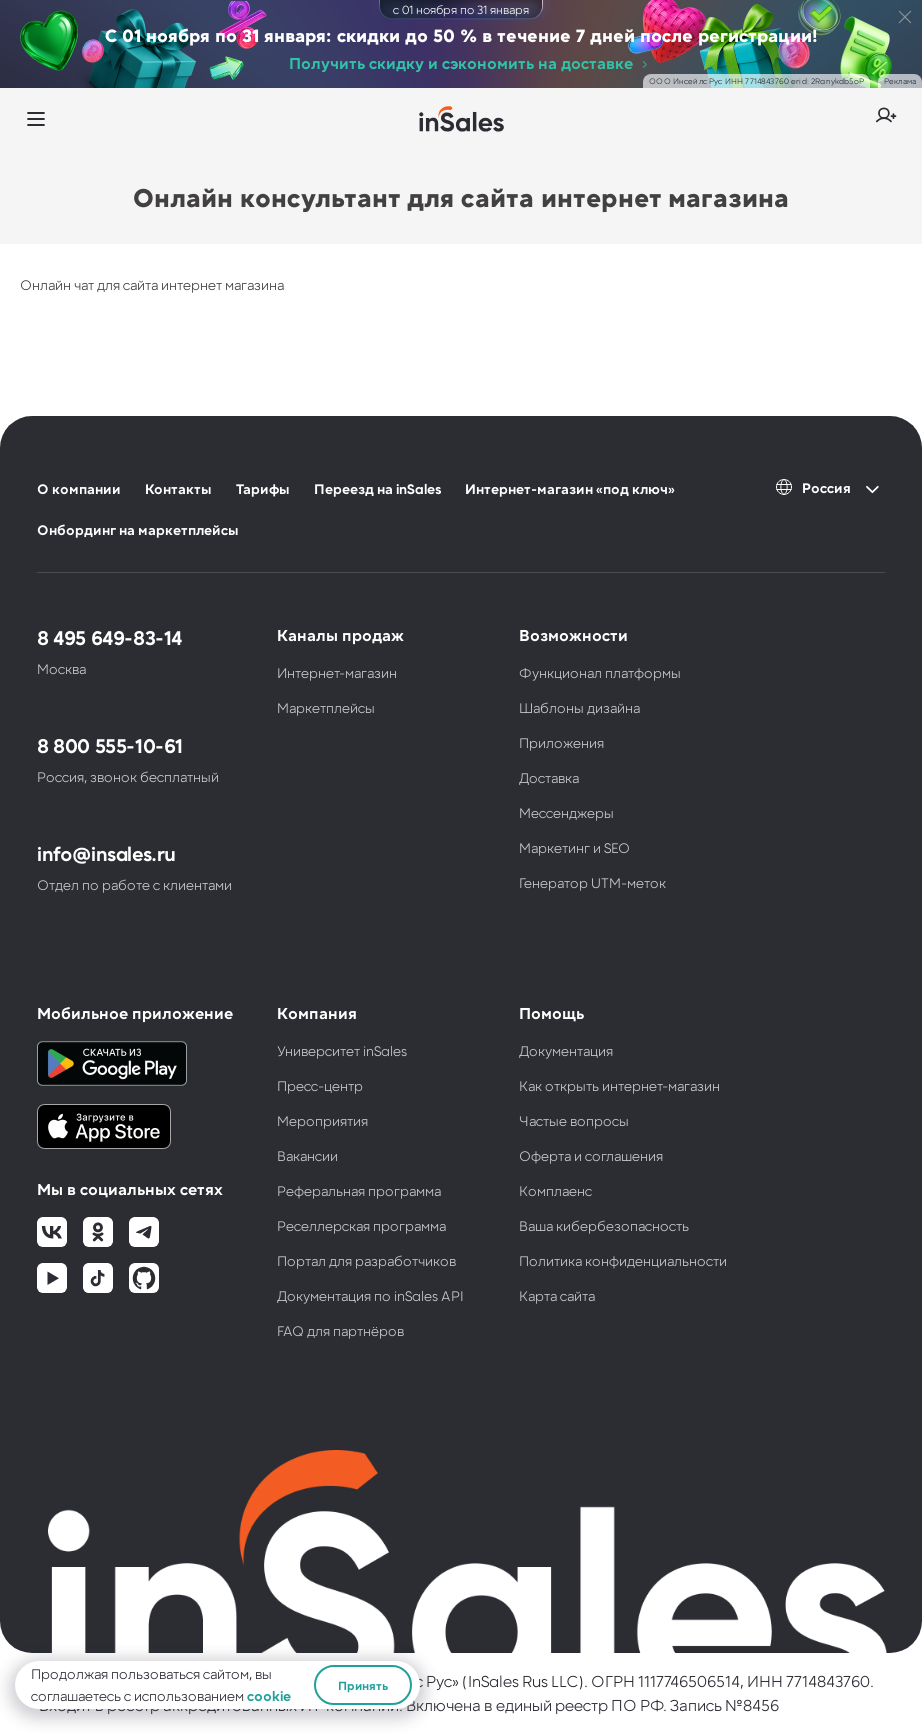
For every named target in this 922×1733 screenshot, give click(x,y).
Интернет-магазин (337, 672)
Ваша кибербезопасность (604, 1225)
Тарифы (263, 488)
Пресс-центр (320, 1085)
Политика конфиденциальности (623, 1260)
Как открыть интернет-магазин (619, 1085)
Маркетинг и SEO (574, 847)
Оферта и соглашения (591, 1155)
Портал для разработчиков (366, 1260)
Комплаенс (555, 1190)
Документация (566, 1050)
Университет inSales (342, 1050)
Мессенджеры (566, 812)
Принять (363, 1685)
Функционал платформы (600, 672)
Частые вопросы (574, 1120)
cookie (269, 1695)
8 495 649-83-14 (109, 637)
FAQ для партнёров (340, 1330)
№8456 (752, 1704)
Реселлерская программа (361, 1225)
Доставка (549, 777)
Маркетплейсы (326, 707)
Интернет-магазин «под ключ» (570, 488)
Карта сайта (557, 1295)
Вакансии (307, 1155)
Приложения (561, 742)
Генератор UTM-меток (592, 882)
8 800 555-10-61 (110, 745)
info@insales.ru (106, 853)
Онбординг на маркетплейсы (138, 529)
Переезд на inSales (377, 488)
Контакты (178, 488)
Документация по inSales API (370, 1295)
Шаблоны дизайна (579, 707)
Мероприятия (322, 1120)
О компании (79, 488)
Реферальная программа (359, 1190)
